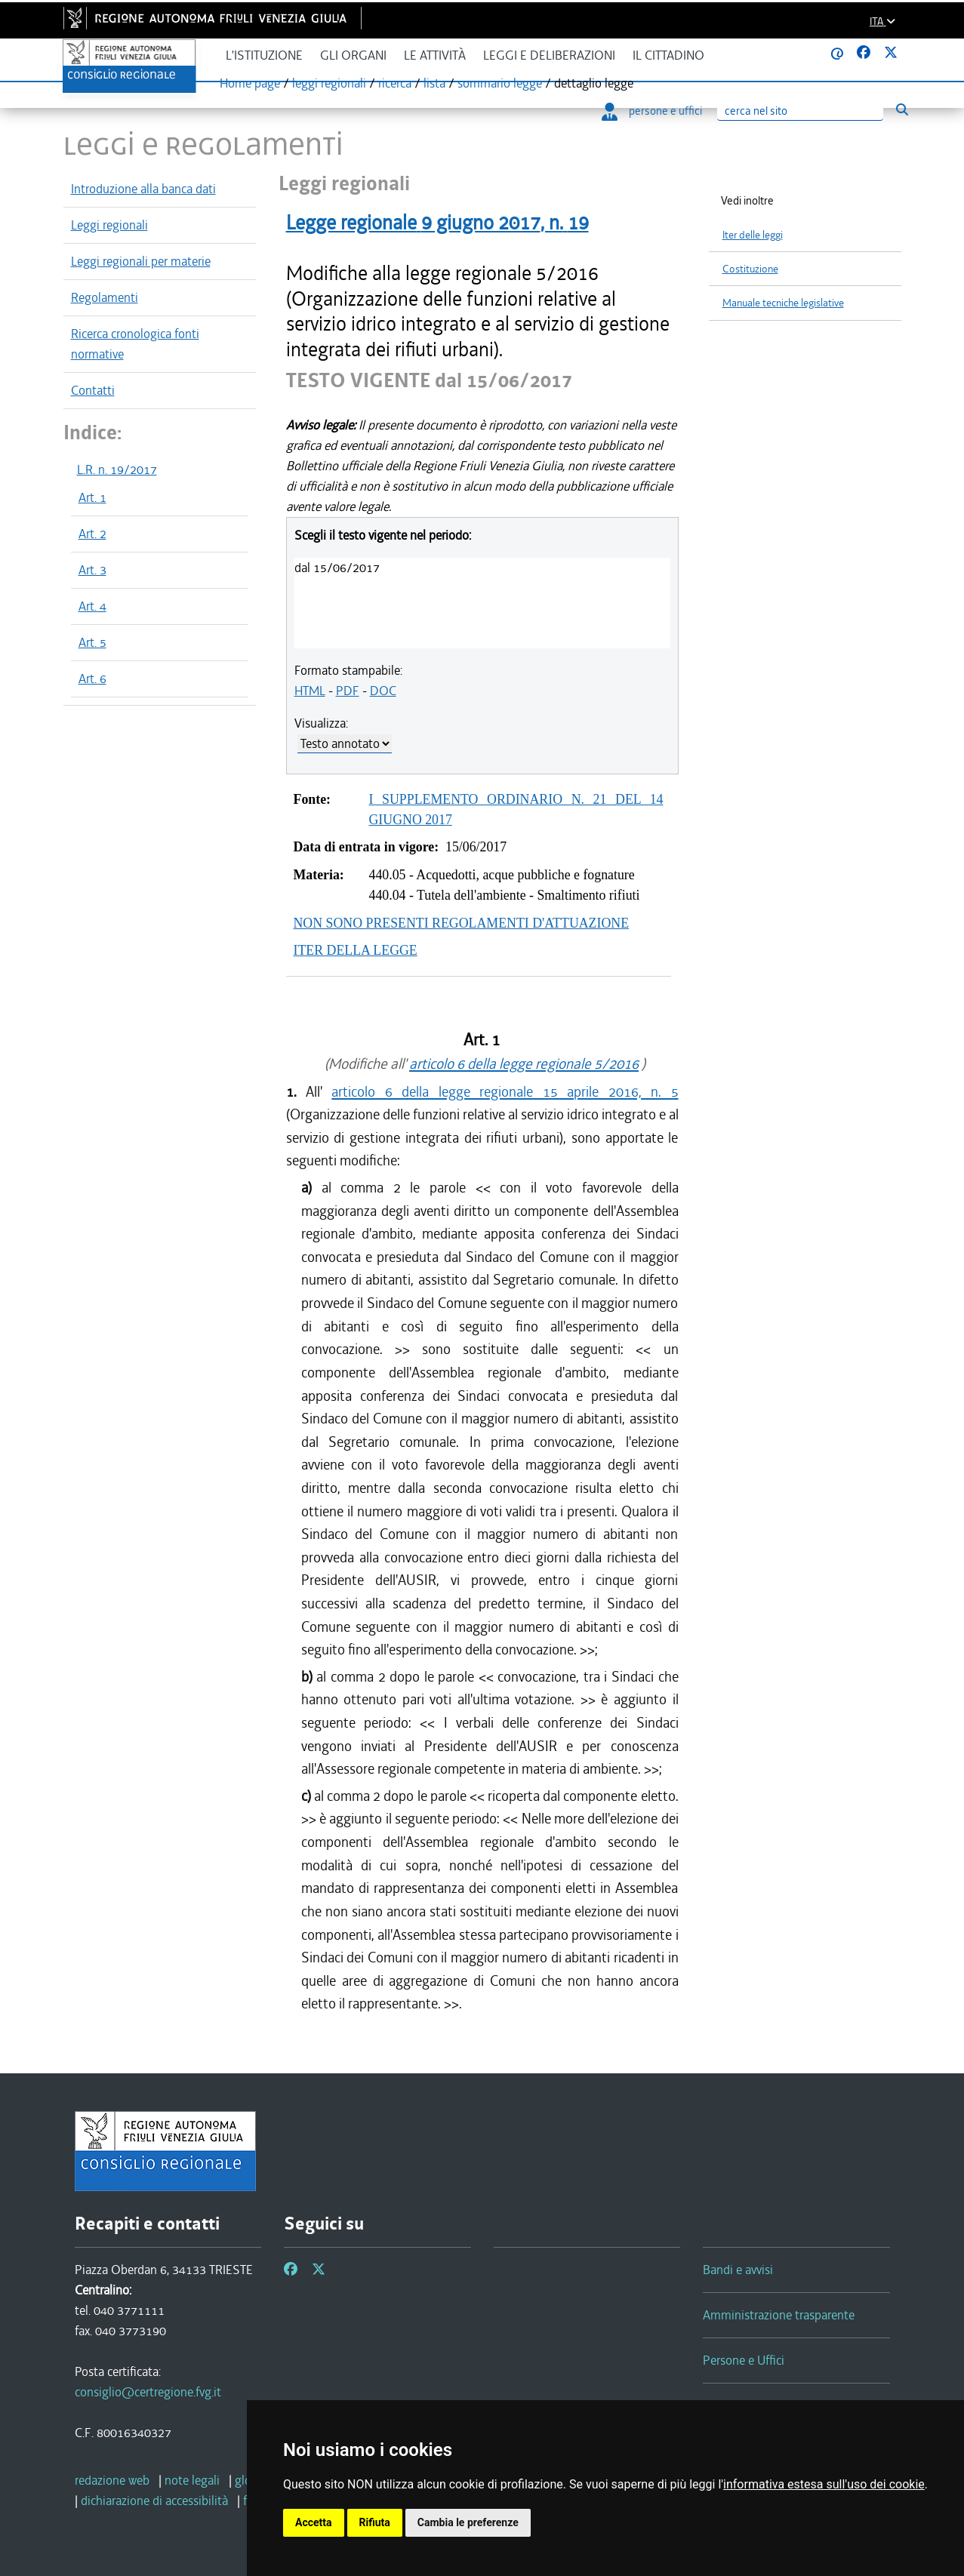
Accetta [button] (313, 2522)
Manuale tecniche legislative (783, 303)
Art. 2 (92, 533)
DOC (383, 690)
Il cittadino (668, 55)
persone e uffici (652, 110)
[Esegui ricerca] (902, 109)
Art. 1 (92, 497)
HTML (309, 690)
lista (434, 83)
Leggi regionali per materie (141, 261)
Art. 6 (92, 678)
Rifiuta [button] (374, 2522)
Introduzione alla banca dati (143, 188)
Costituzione (750, 269)
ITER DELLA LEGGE (355, 950)
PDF (347, 690)
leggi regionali (329, 83)
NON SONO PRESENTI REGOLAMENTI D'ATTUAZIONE (462, 923)
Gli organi (353, 55)
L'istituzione (264, 55)
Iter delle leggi (752, 235)
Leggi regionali (109, 225)
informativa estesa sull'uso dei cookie (824, 2484)
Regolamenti (104, 297)
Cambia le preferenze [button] (468, 2522)
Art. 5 (92, 642)
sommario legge (499, 83)
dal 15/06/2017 (337, 567)
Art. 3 (92, 570)
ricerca (394, 83)
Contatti (93, 390)
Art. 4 (92, 606)
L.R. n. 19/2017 (117, 469)
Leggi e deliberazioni (549, 55)
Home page (250, 83)
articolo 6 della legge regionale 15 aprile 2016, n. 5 (504, 1091)
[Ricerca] (800, 111)
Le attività (435, 55)
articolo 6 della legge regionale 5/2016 (524, 1063)
